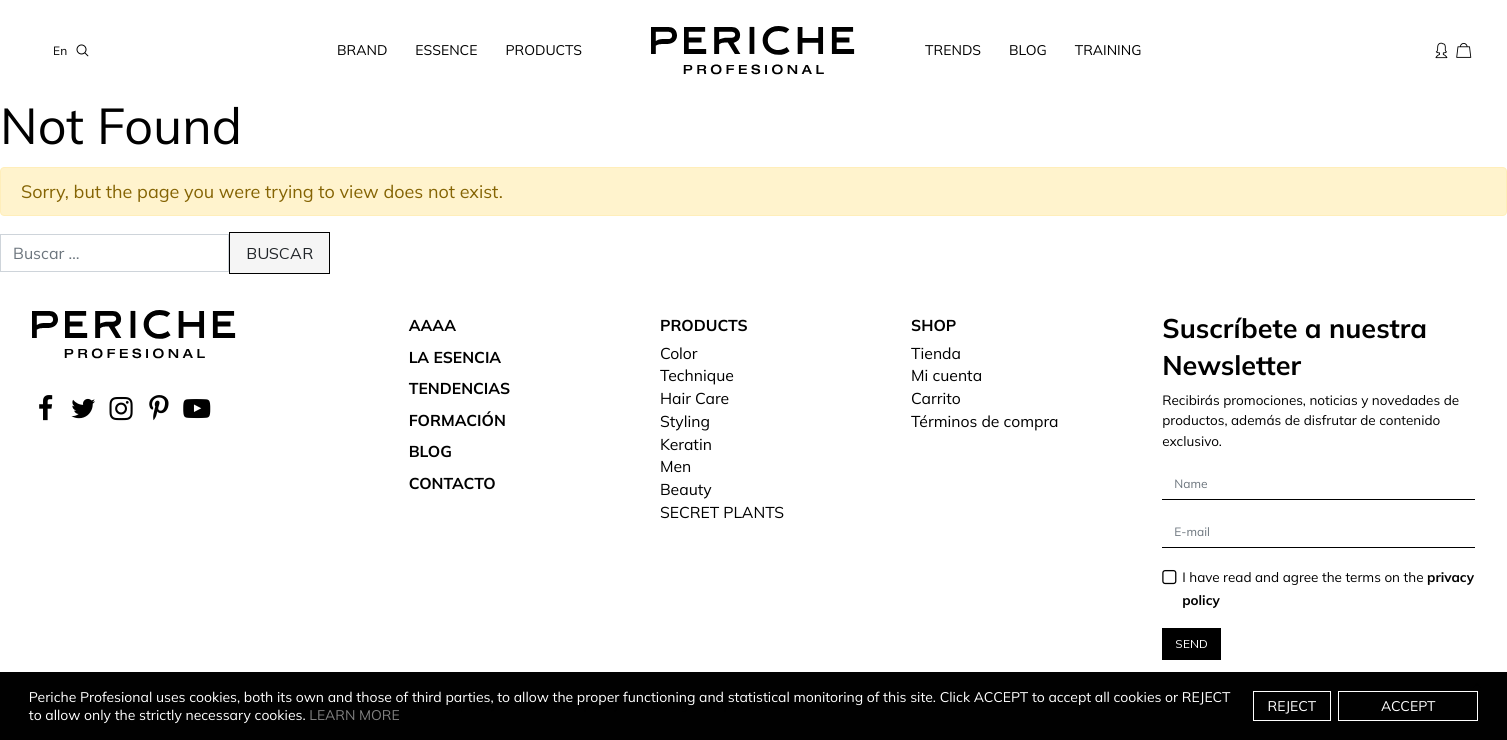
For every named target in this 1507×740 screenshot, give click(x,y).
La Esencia (455, 357)
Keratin (686, 444)
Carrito (936, 398)
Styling (685, 421)
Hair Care (694, 398)
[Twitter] (83, 408)
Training (1108, 50)
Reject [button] (1292, 706)
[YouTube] (197, 408)
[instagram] (121, 408)
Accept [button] (1408, 706)
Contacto (452, 483)
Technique (697, 375)
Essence (446, 50)
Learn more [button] (354, 715)
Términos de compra (984, 421)
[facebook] (48, 408)
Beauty (686, 489)
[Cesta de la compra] (1464, 50)
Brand (362, 50)
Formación (457, 420)
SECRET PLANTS (722, 512)
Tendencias (459, 388)
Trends (953, 50)
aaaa (432, 325)
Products (543, 50)
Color (679, 353)
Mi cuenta (946, 375)
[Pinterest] (159, 408)
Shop (933, 325)
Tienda (936, 353)
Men (675, 466)
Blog (1028, 50)
